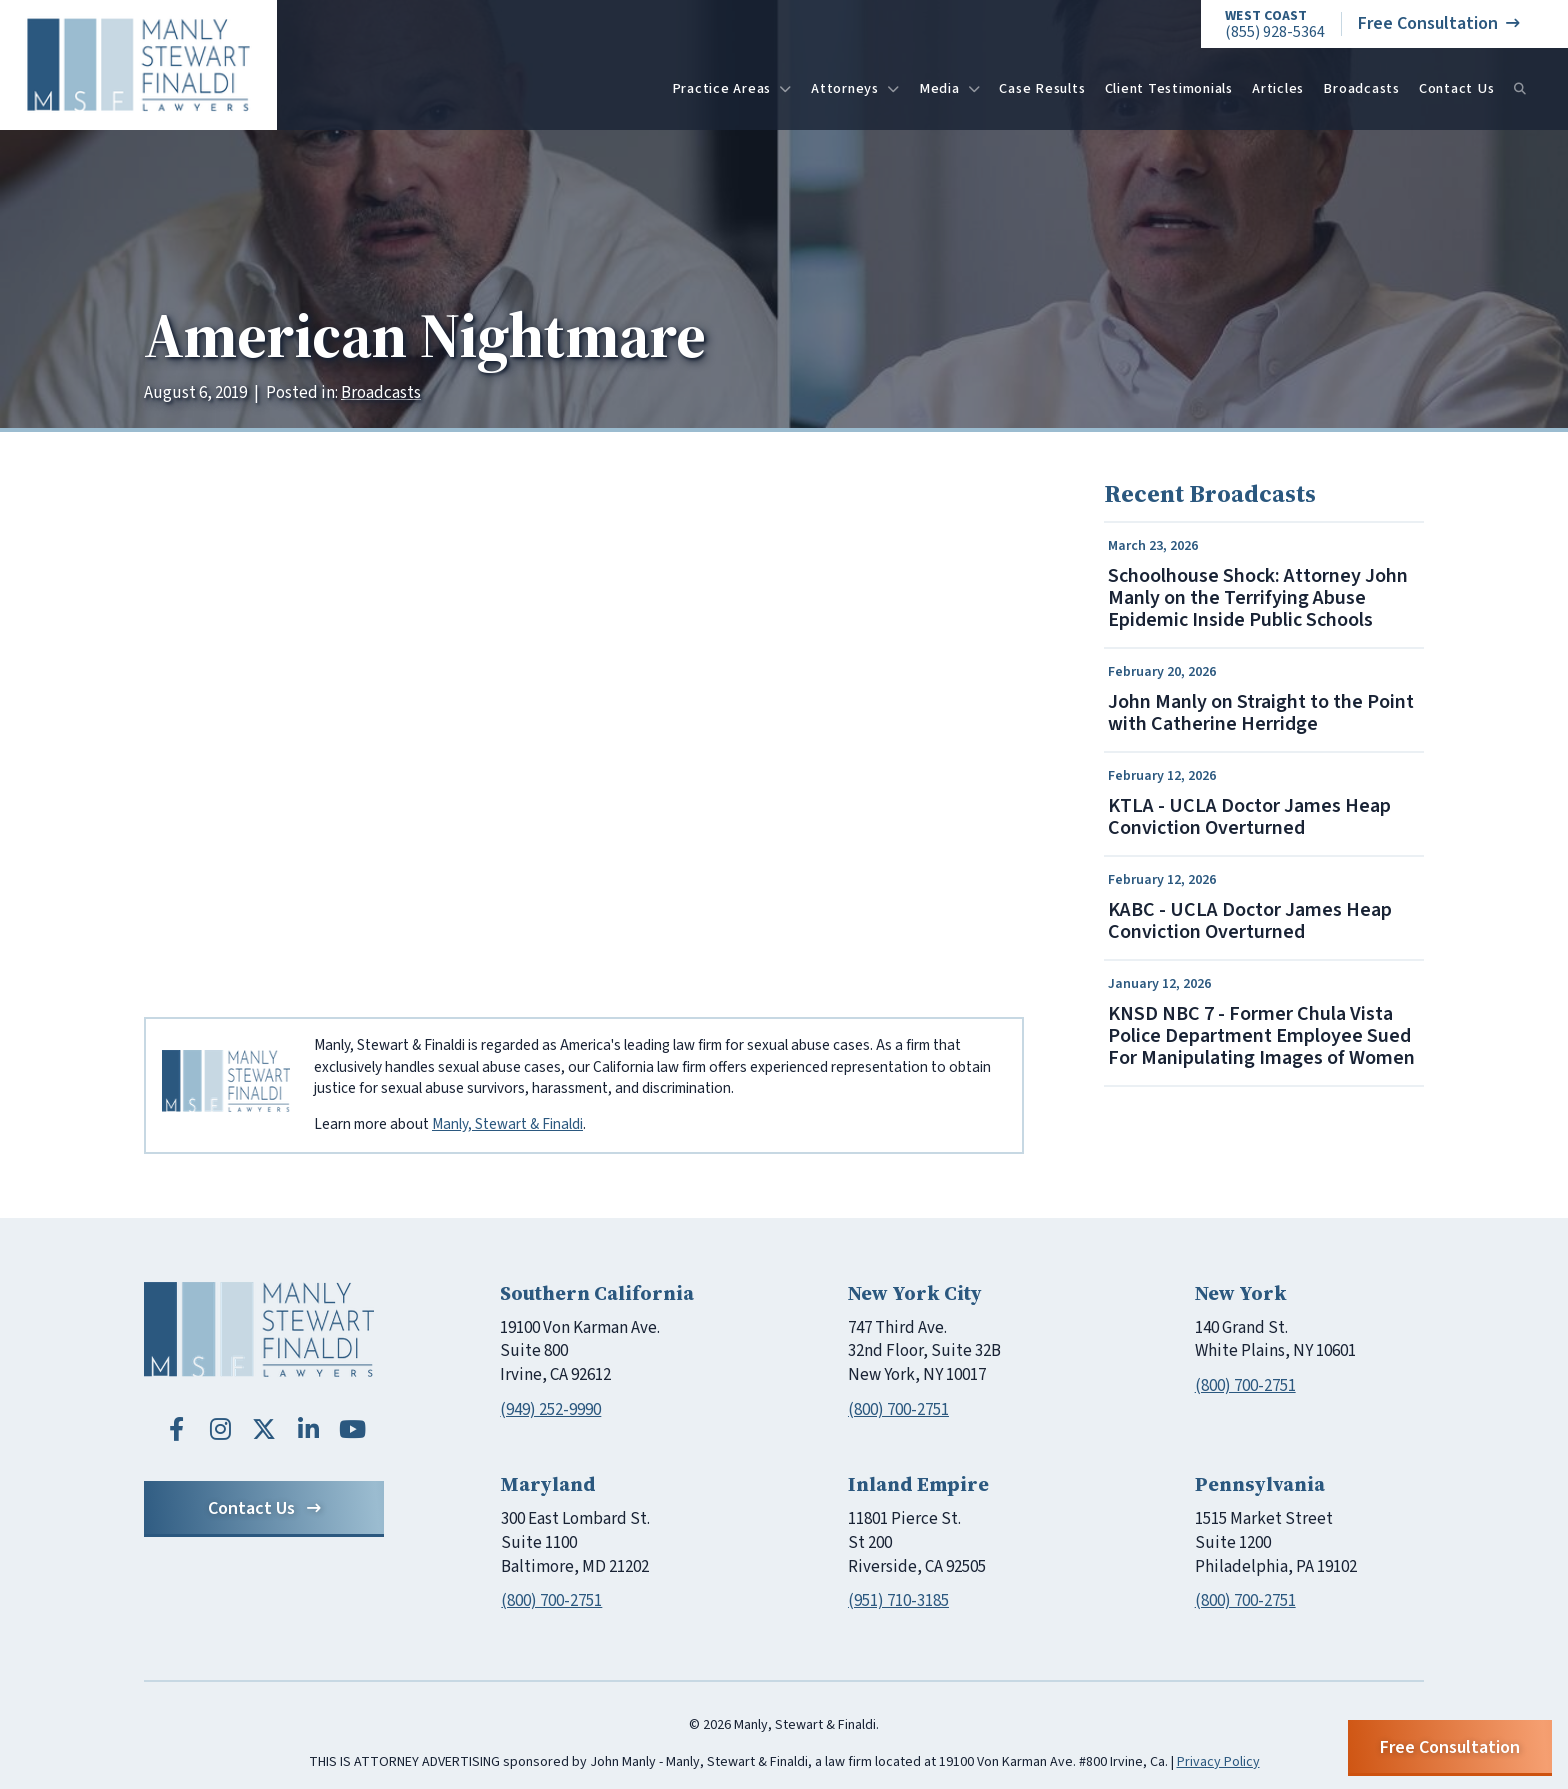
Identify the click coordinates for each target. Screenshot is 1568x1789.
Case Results (1042, 88)
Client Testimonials (1169, 88)
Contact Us (1457, 88)
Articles (1278, 88)
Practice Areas (732, 88)
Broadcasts (1361, 88)
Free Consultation (1439, 23)
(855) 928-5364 (1275, 24)
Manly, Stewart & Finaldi (507, 1124)
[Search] (1520, 89)
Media (950, 88)
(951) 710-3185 (898, 1601)
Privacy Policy (1218, 1762)
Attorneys (855, 88)
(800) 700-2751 (898, 1410)
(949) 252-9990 (550, 1410)
